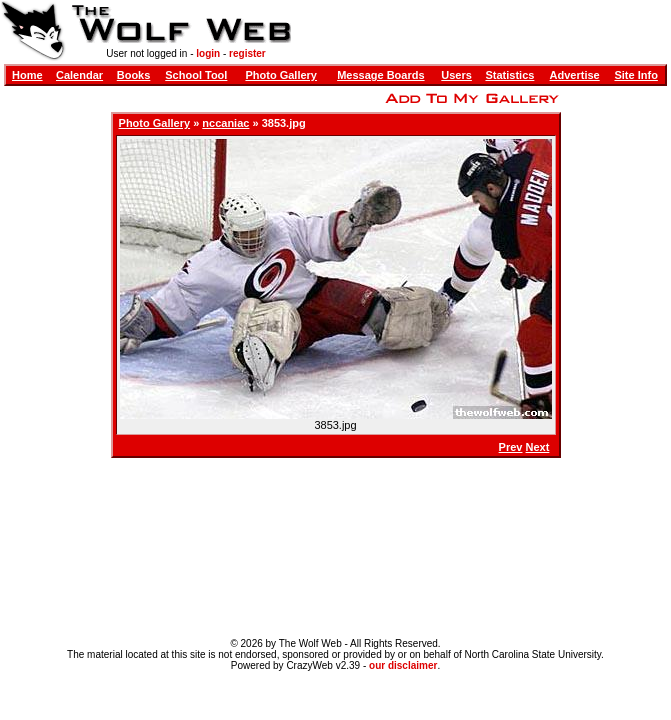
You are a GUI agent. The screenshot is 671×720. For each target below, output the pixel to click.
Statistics (509, 75)
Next (538, 447)
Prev (511, 447)
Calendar (79, 75)
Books (134, 75)
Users (456, 75)
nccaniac (225, 123)
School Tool (196, 75)
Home (27, 75)
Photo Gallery (281, 75)
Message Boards (380, 75)
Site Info (635, 75)
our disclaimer (403, 665)
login (208, 53)
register (247, 53)
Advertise (575, 75)
